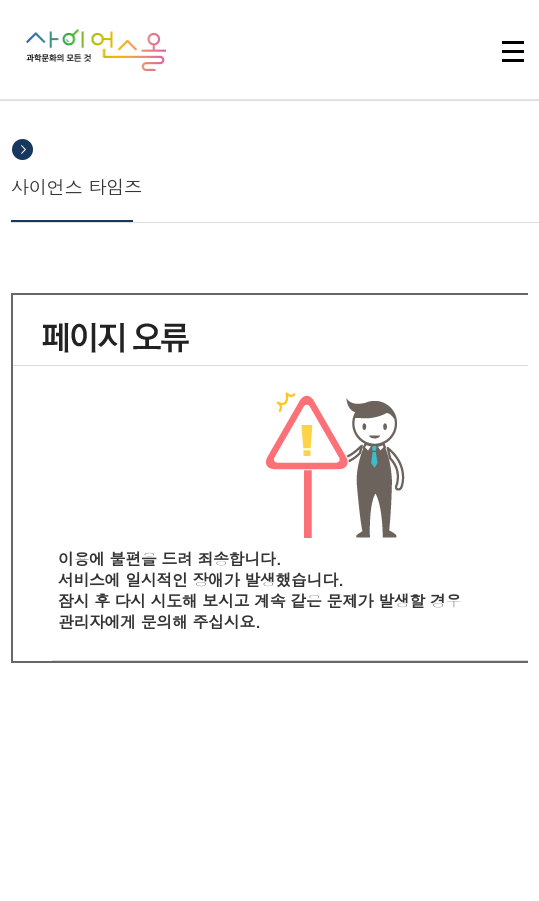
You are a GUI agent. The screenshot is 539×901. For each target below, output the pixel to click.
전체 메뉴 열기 (513, 51)
